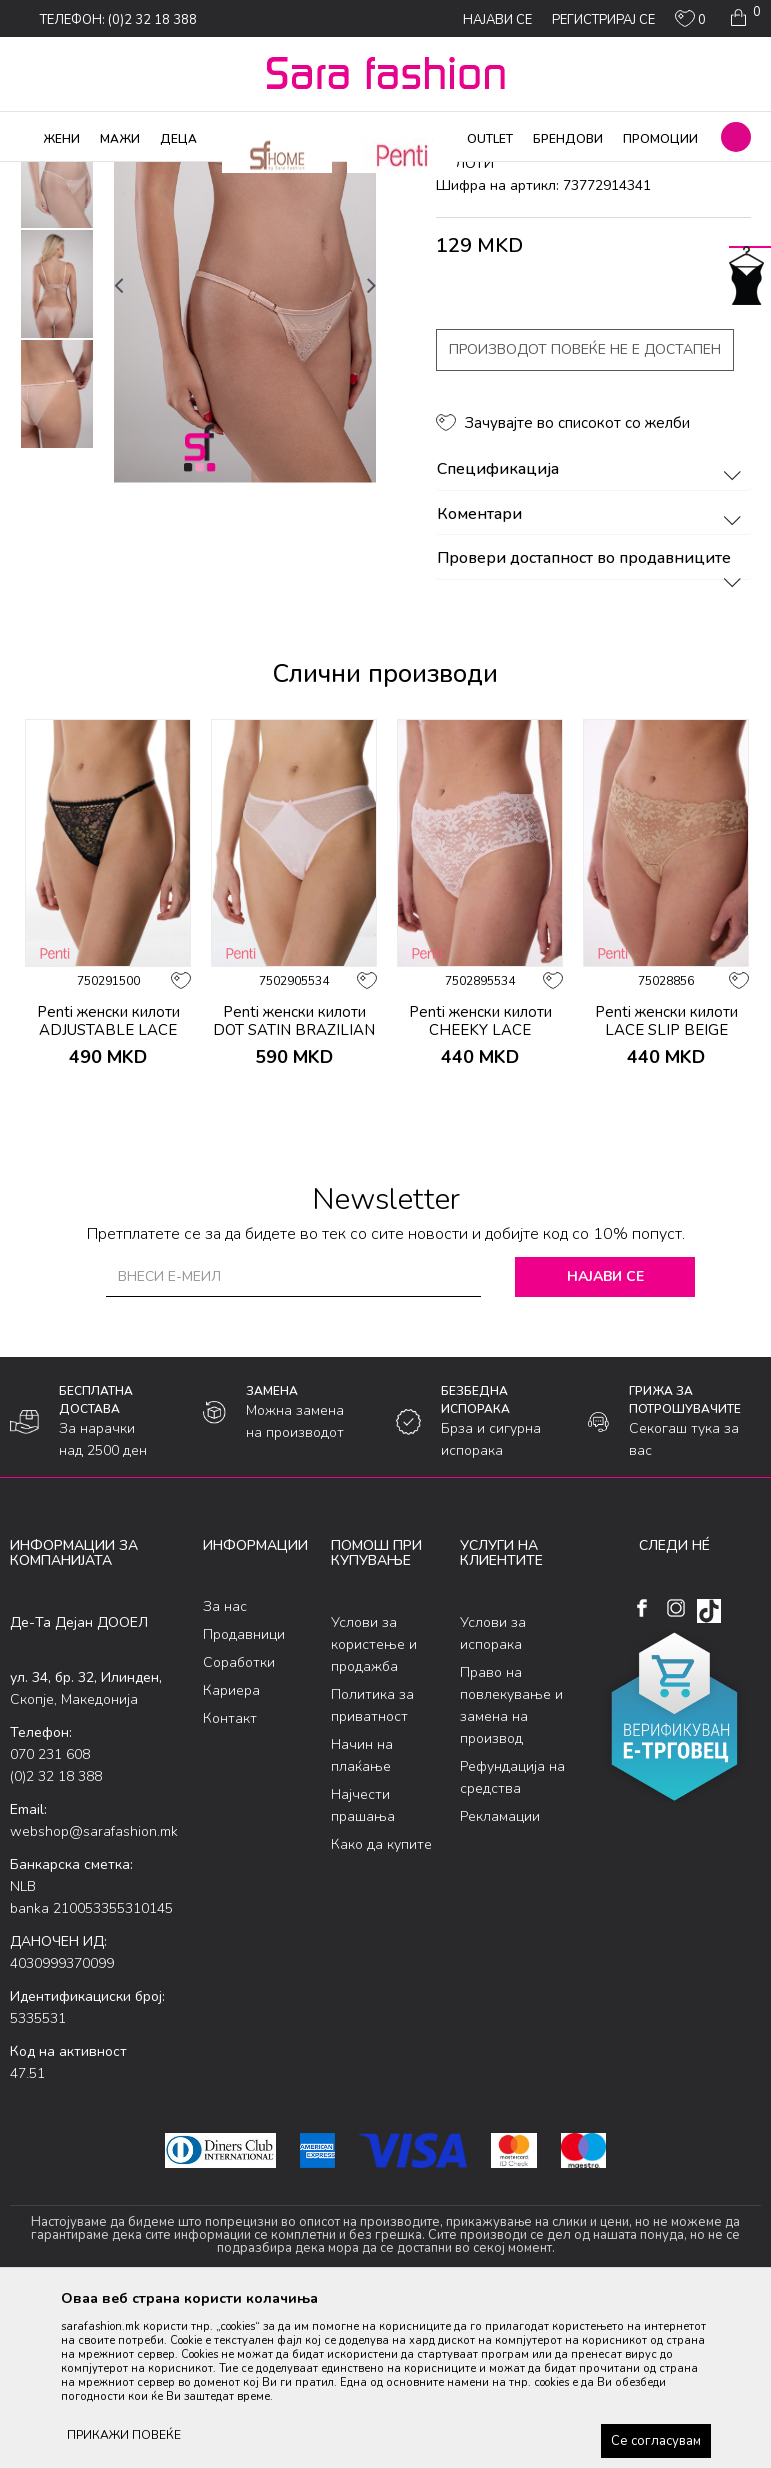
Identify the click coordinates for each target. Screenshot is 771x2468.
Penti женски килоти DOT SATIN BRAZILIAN (294, 1182)
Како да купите (381, 2005)
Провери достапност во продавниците (592, 721)
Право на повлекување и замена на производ (511, 1866)
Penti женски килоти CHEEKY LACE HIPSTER (480, 1191)
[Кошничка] (743, 18)
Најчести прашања (363, 1966)
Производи (130, 175)
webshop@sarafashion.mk (94, 1992)
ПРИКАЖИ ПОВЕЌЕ (124, 2435)
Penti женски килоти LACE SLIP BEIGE (666, 1182)
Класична (302, 175)
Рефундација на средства (512, 1938)
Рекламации (500, 1977)
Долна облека (219, 175)
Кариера (231, 1852)
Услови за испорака (493, 1794)
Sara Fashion (47, 175)
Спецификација (592, 632)
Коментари (592, 676)
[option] (57, 336)
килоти (363, 175)
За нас (225, 1768)
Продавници (244, 1796)
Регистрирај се (603, 20)
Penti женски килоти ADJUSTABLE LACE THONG (108, 1191)
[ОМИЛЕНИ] (690, 23)
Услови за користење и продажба (374, 1805)
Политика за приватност (372, 1866)
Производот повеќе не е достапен (585, 511)
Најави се (605, 1437)
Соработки (239, 1824)
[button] (736, 137)
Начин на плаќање (362, 1916)
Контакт (230, 1880)
